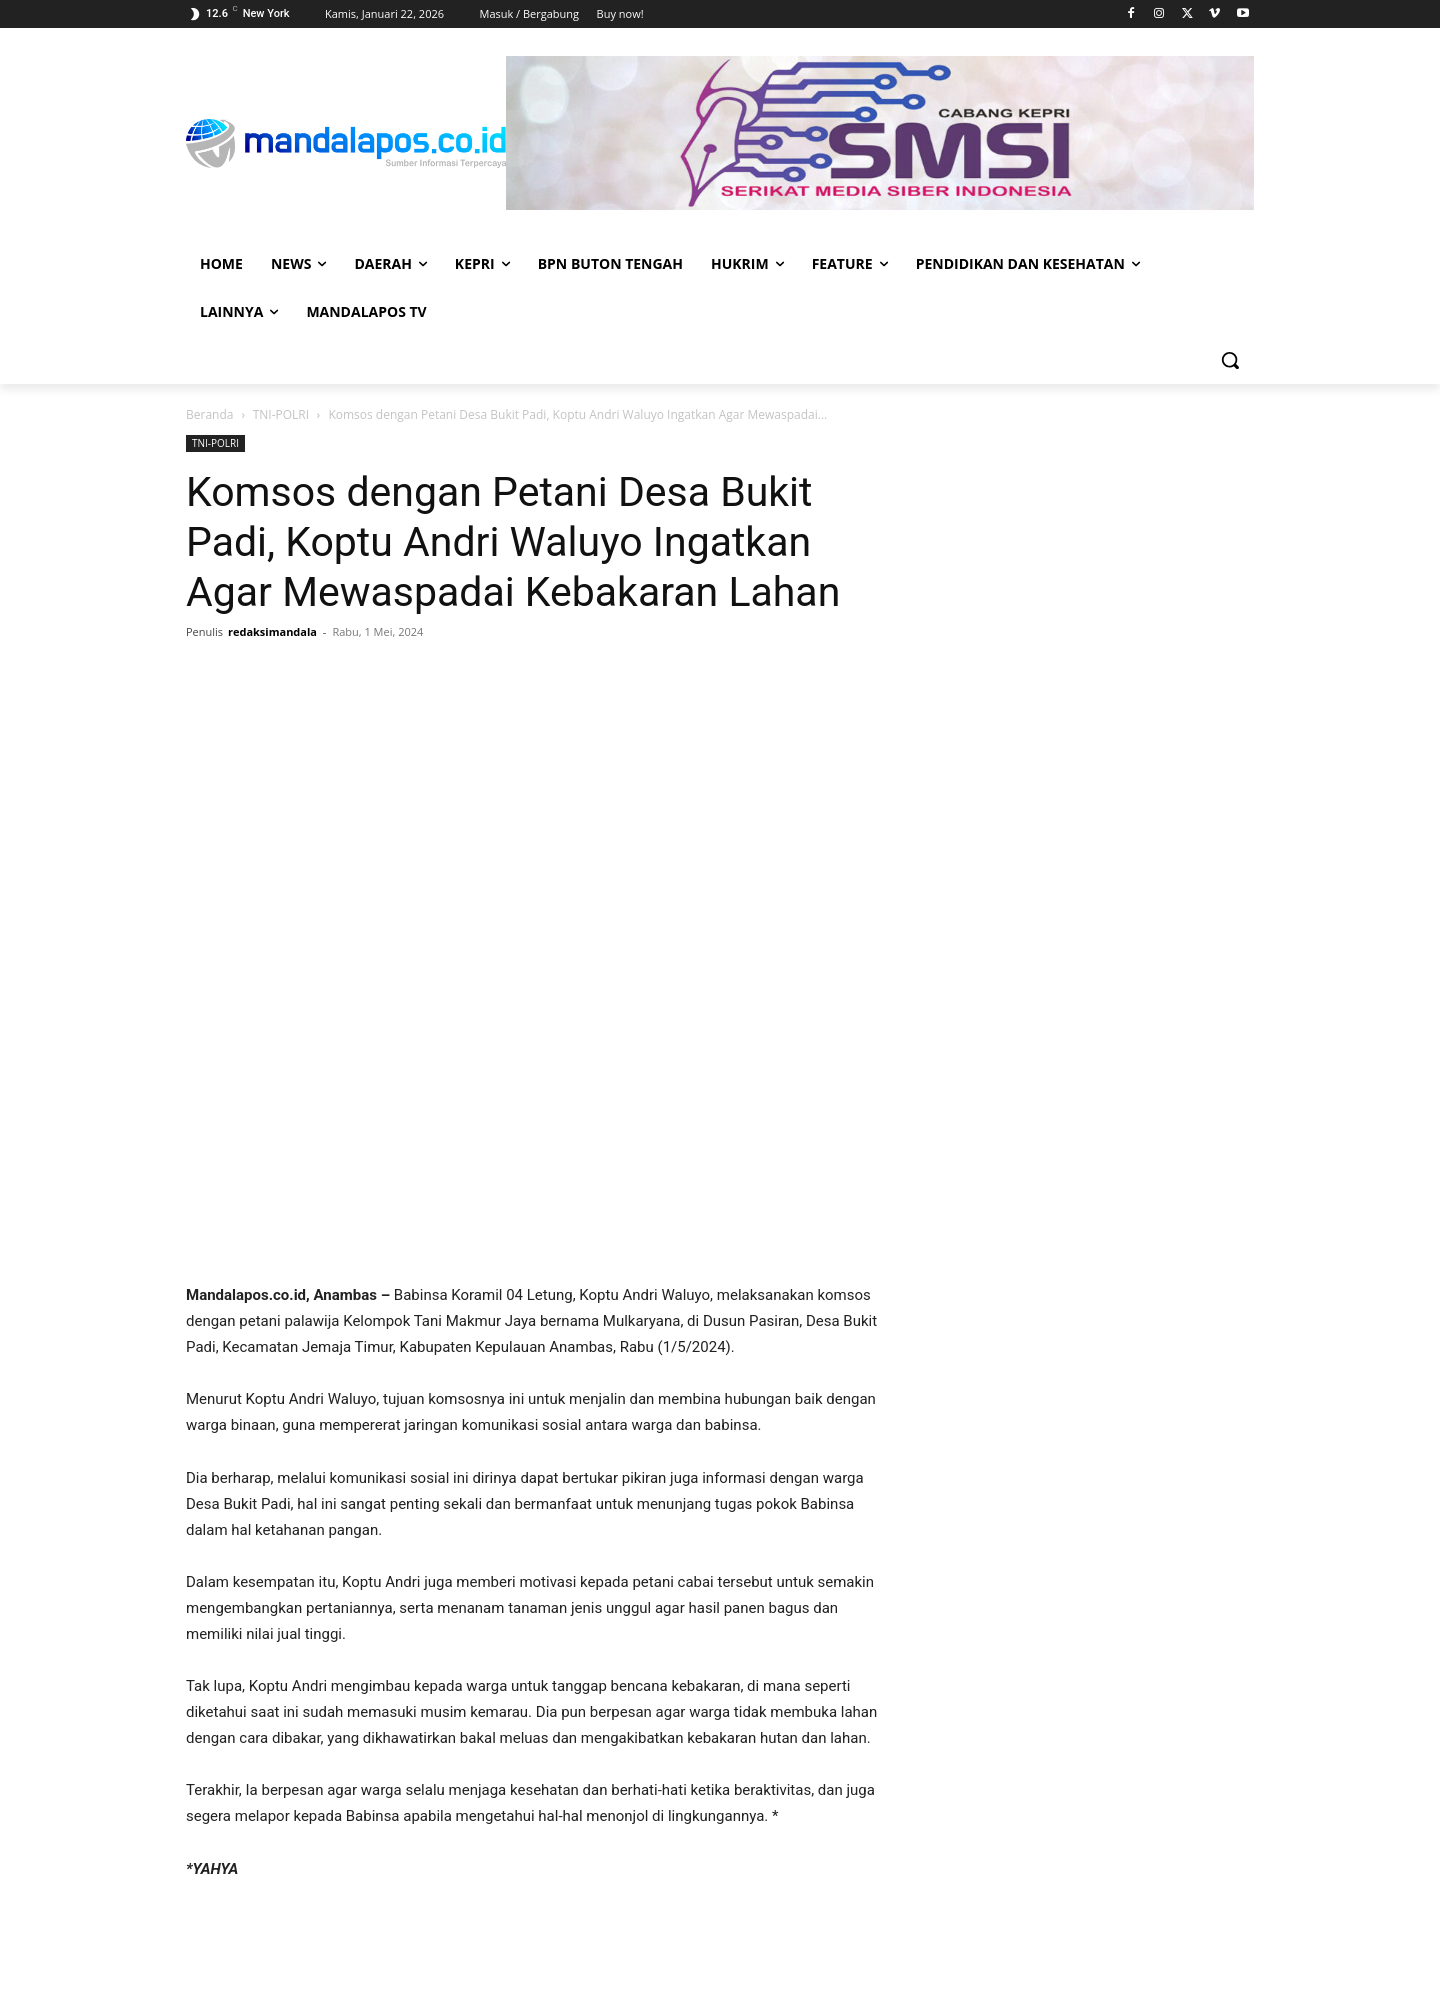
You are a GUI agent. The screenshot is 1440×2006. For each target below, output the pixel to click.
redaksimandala (272, 631)
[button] (1230, 360)
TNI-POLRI (281, 414)
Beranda (209, 414)
